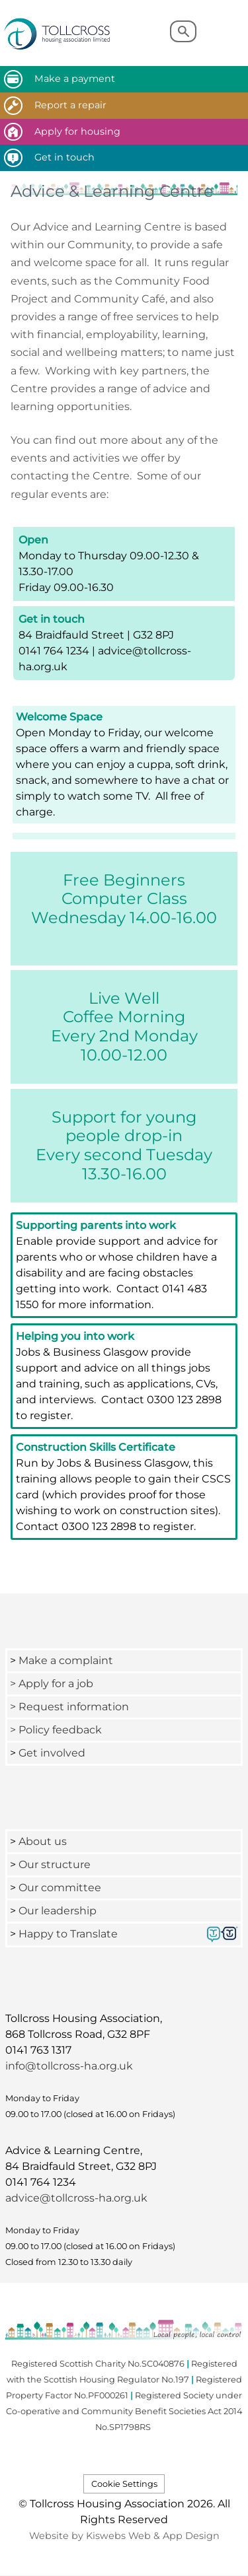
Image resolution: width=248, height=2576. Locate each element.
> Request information (69, 1706)
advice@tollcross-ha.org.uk (76, 2198)
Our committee (60, 1887)
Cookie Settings (124, 2484)
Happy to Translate (68, 1934)
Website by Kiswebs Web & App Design (124, 2536)
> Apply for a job (51, 1683)
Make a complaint (66, 1660)
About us (43, 1841)
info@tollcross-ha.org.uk (69, 2066)
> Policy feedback (57, 1729)
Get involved (52, 1753)
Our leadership (59, 1910)
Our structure (55, 1864)
